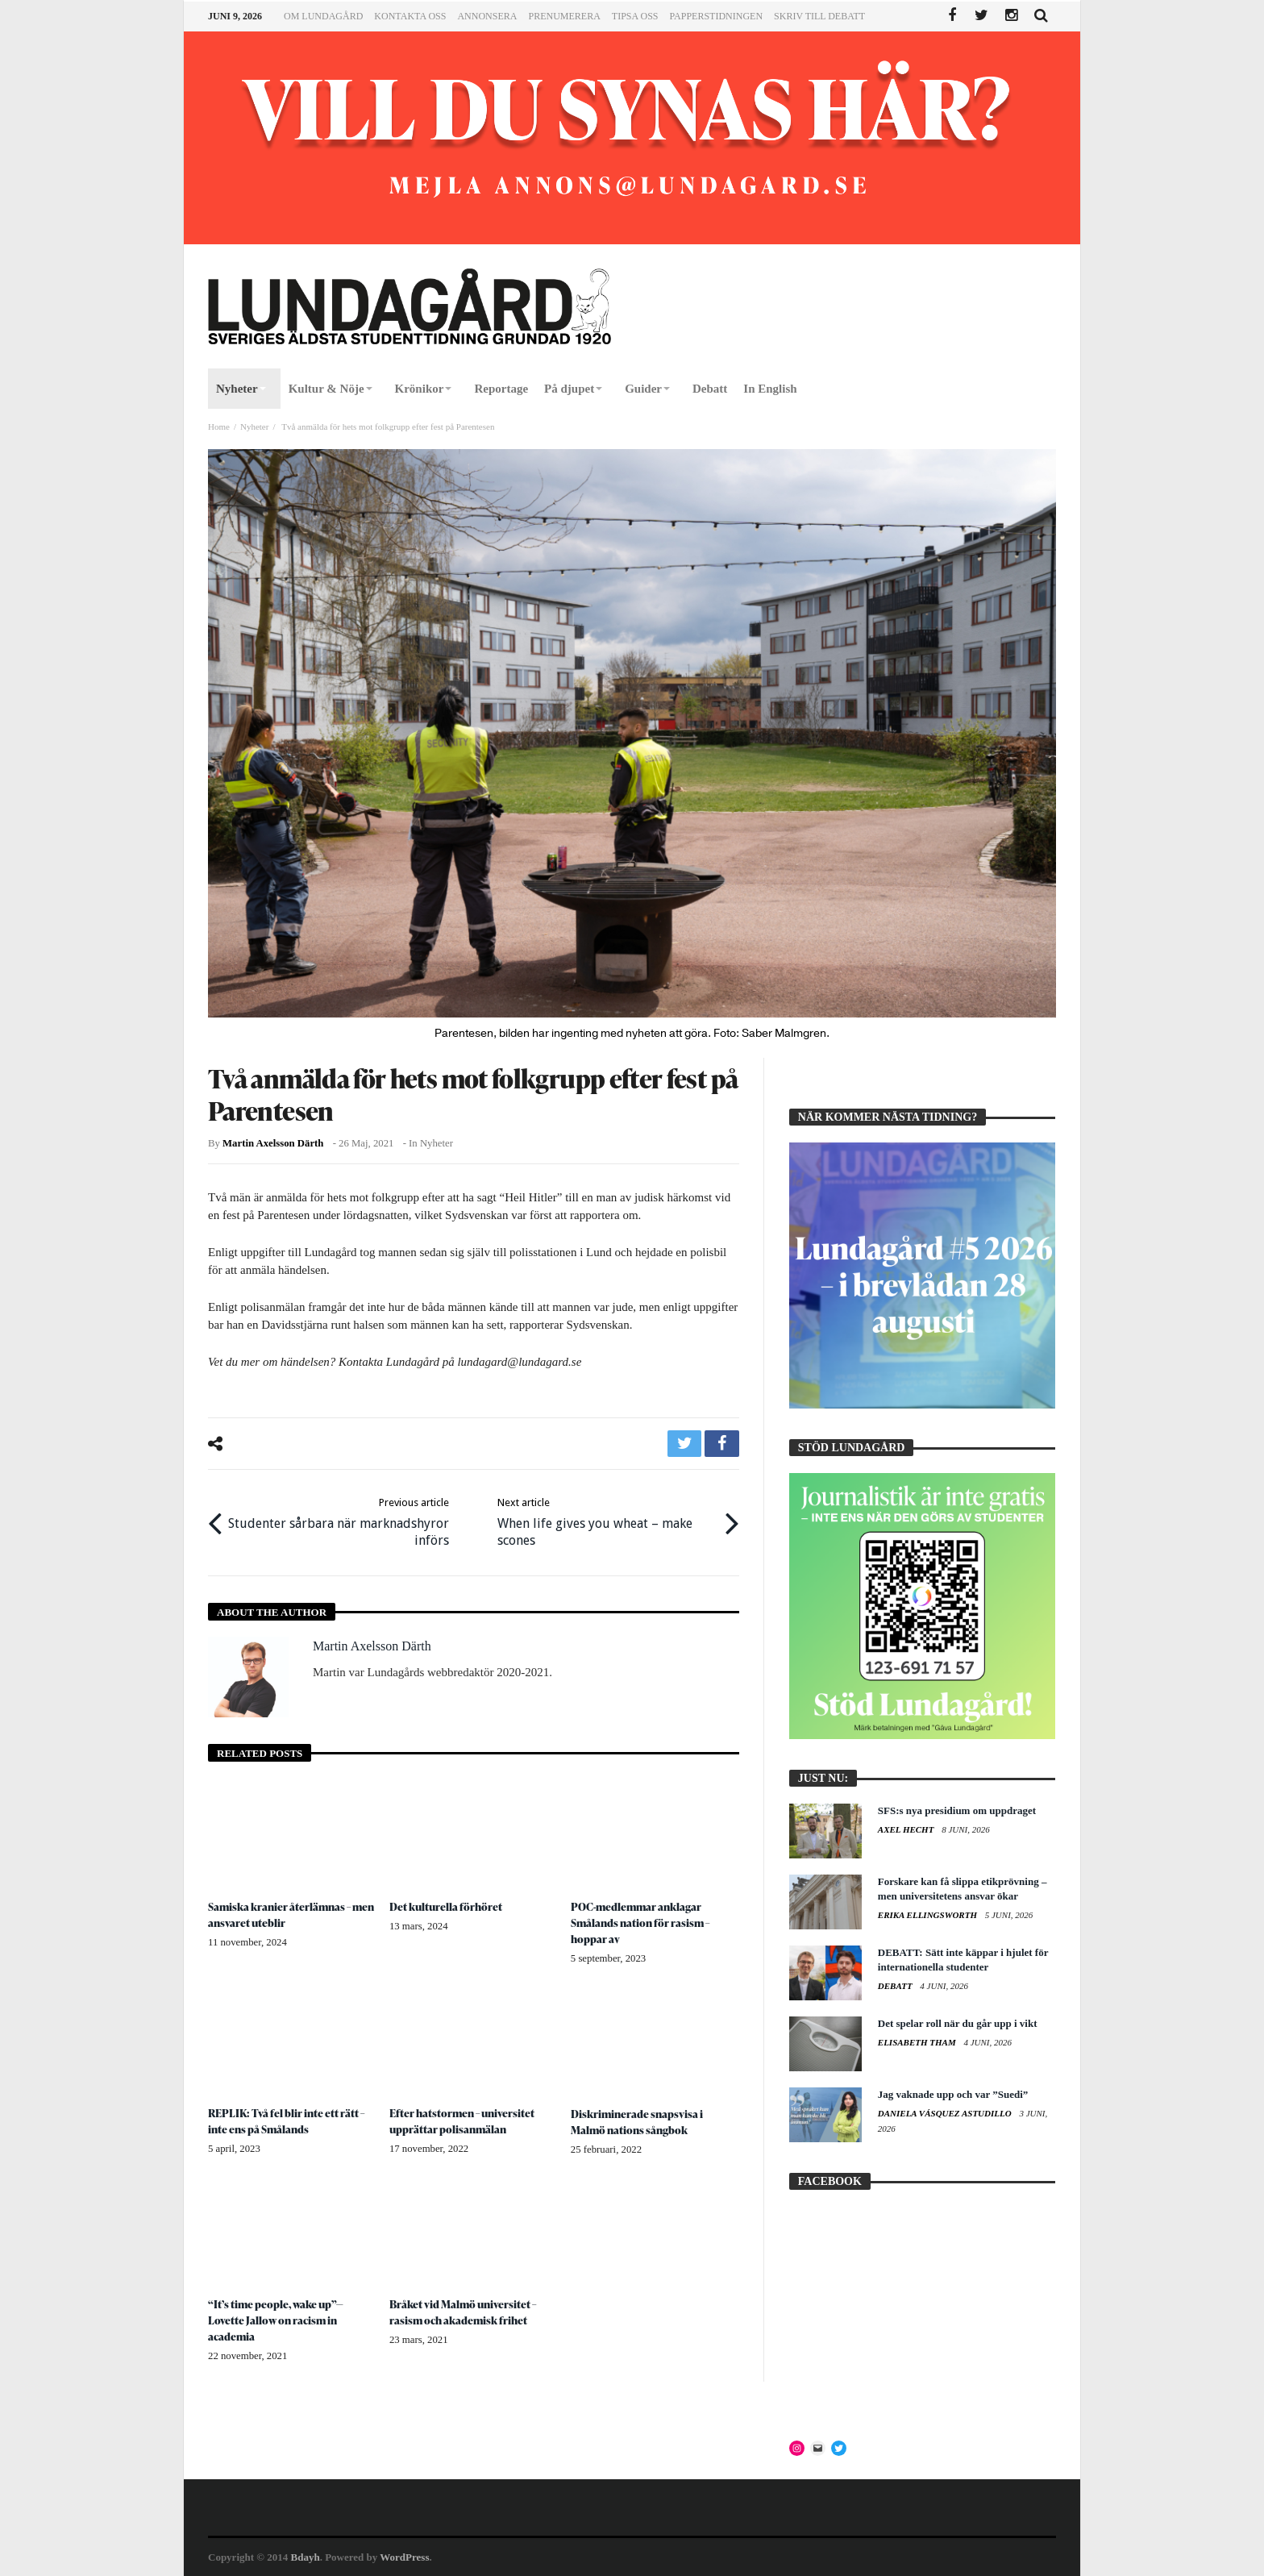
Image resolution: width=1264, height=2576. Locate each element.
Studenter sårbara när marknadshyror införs (340, 1520)
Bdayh (305, 2557)
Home (219, 426)
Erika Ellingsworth (928, 1915)
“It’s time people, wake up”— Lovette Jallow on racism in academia (277, 2318)
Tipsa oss (635, 16)
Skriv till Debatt (819, 16)
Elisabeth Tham (918, 2042)
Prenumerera (564, 16)
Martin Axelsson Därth (272, 1143)
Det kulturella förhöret (447, 1904)
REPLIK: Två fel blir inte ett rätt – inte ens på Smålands (288, 2119)
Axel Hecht (907, 1829)
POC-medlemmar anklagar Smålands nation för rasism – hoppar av (642, 1921)
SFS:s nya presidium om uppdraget (957, 1810)
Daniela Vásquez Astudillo (946, 2113)
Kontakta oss (410, 16)
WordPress (404, 2557)
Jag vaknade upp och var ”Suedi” (953, 2094)
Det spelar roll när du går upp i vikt (957, 2023)
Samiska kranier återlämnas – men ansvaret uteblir (281, 1913)
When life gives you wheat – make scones (605, 1520)
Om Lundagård (323, 16)
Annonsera (487, 16)
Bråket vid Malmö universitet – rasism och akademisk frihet (464, 2310)
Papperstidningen (716, 16)
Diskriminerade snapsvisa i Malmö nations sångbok (638, 2120)
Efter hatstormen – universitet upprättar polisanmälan (464, 2119)
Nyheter (254, 426)
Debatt (896, 1986)
